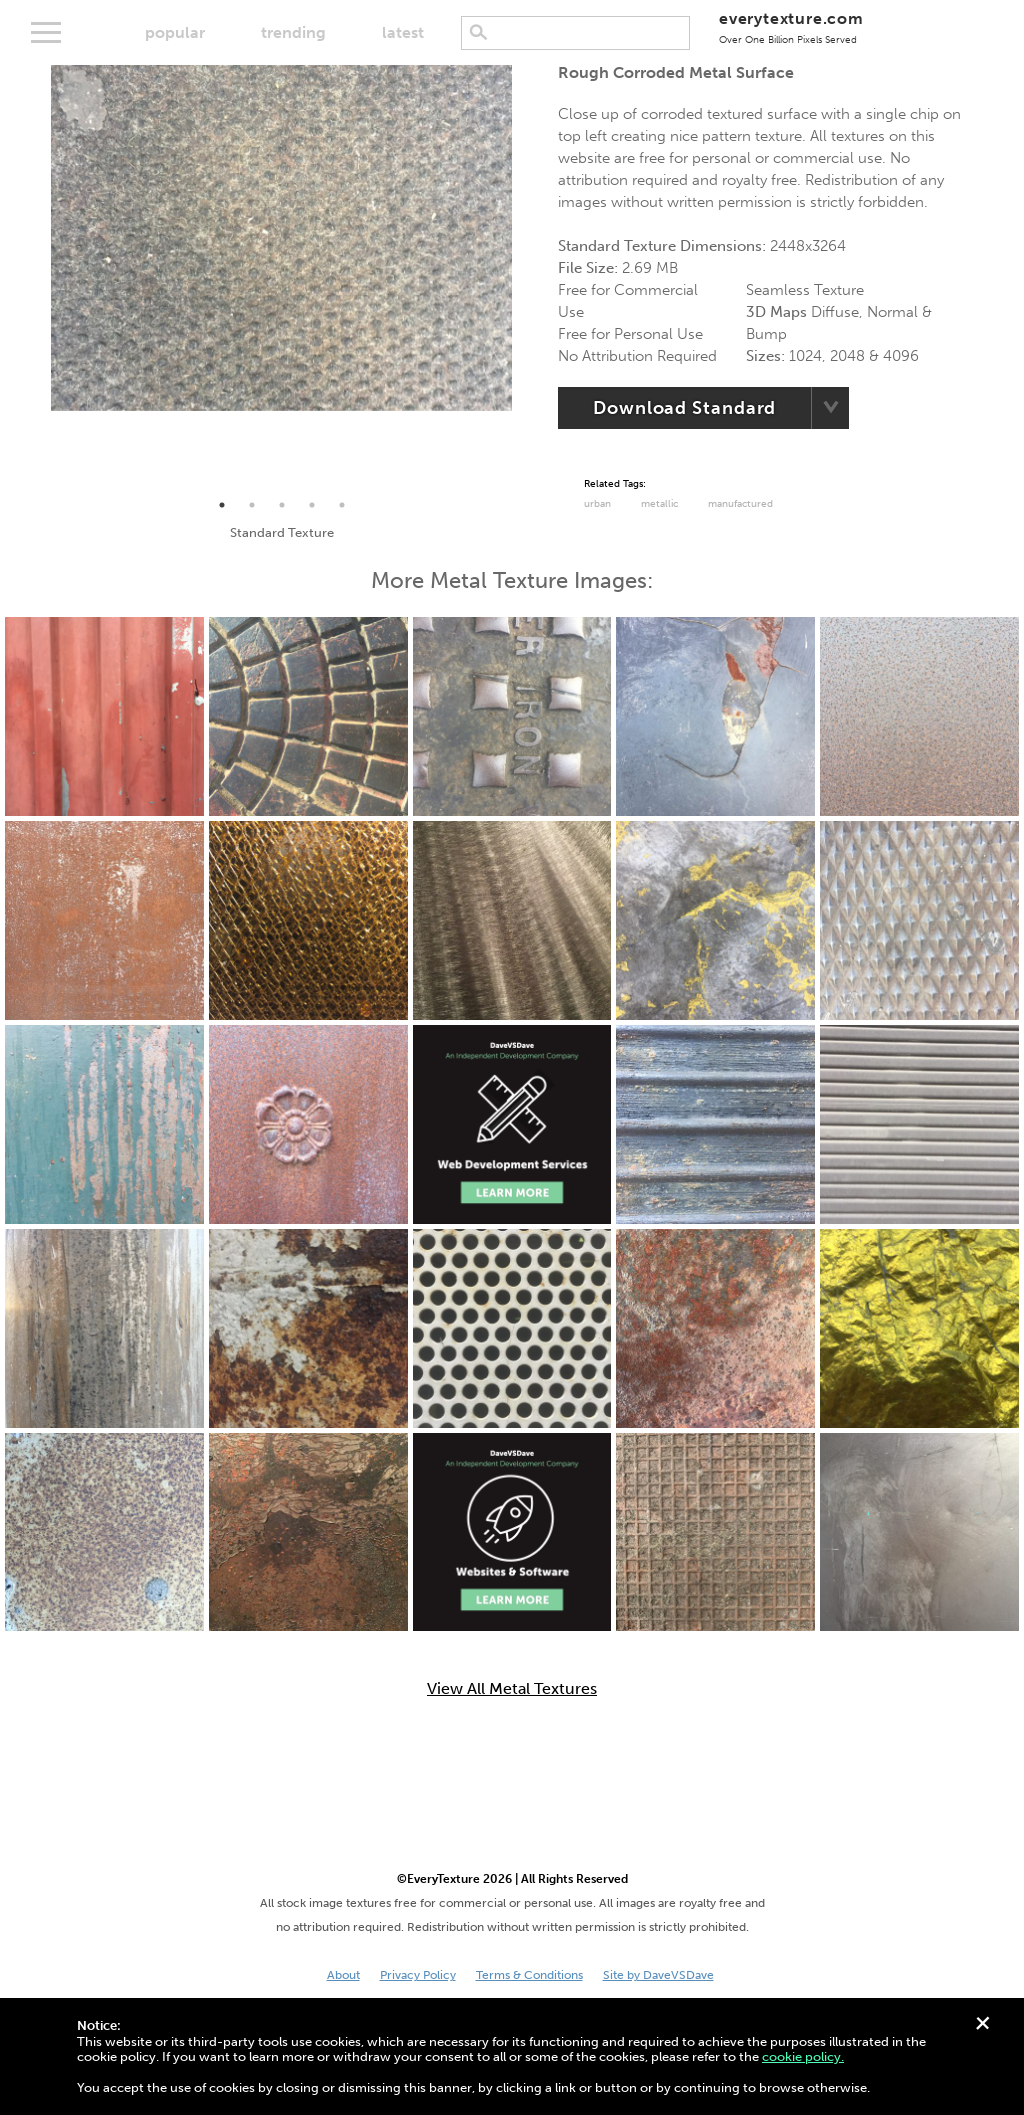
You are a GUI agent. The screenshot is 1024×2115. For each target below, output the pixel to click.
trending (293, 32)
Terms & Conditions (529, 1975)
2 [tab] (252, 505)
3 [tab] (282, 505)
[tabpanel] (281, 238)
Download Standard (684, 408)
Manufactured (740, 504)
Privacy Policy (418, 1975)
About (343, 1975)
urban (597, 504)
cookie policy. (803, 2056)
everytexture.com (791, 27)
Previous (36, 278)
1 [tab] (222, 505)
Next (527, 278)
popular (175, 32)
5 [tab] (342, 505)
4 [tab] (312, 505)
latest (403, 32)
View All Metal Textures (512, 1689)
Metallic (659, 504)
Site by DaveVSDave (658, 1975)
